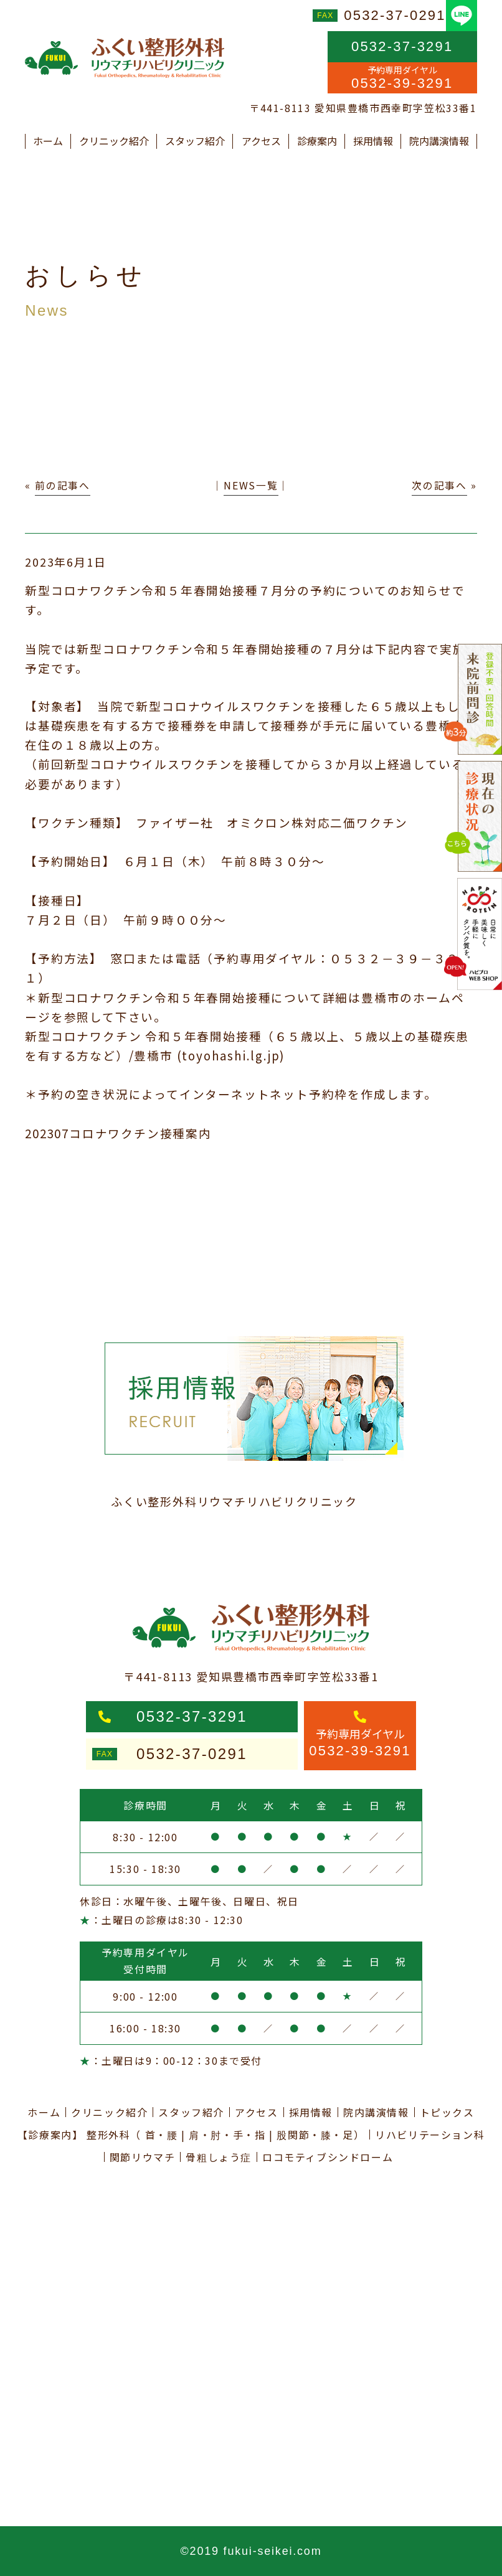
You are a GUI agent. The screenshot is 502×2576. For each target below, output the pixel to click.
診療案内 (317, 140)
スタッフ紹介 (195, 140)
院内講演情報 (439, 140)
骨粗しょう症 (219, 2156)
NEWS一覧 (251, 485)
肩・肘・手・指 (227, 2134)
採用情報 (373, 140)
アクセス (261, 140)
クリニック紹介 (114, 140)
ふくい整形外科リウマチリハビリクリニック (234, 1501)
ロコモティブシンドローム (327, 2156)
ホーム (48, 140)
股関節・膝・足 (315, 2134)
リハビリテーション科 (430, 2134)
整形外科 (108, 2134)
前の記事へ (62, 485)
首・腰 (161, 2134)
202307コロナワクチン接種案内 (118, 1133)
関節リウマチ (143, 2156)
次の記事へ (439, 485)
